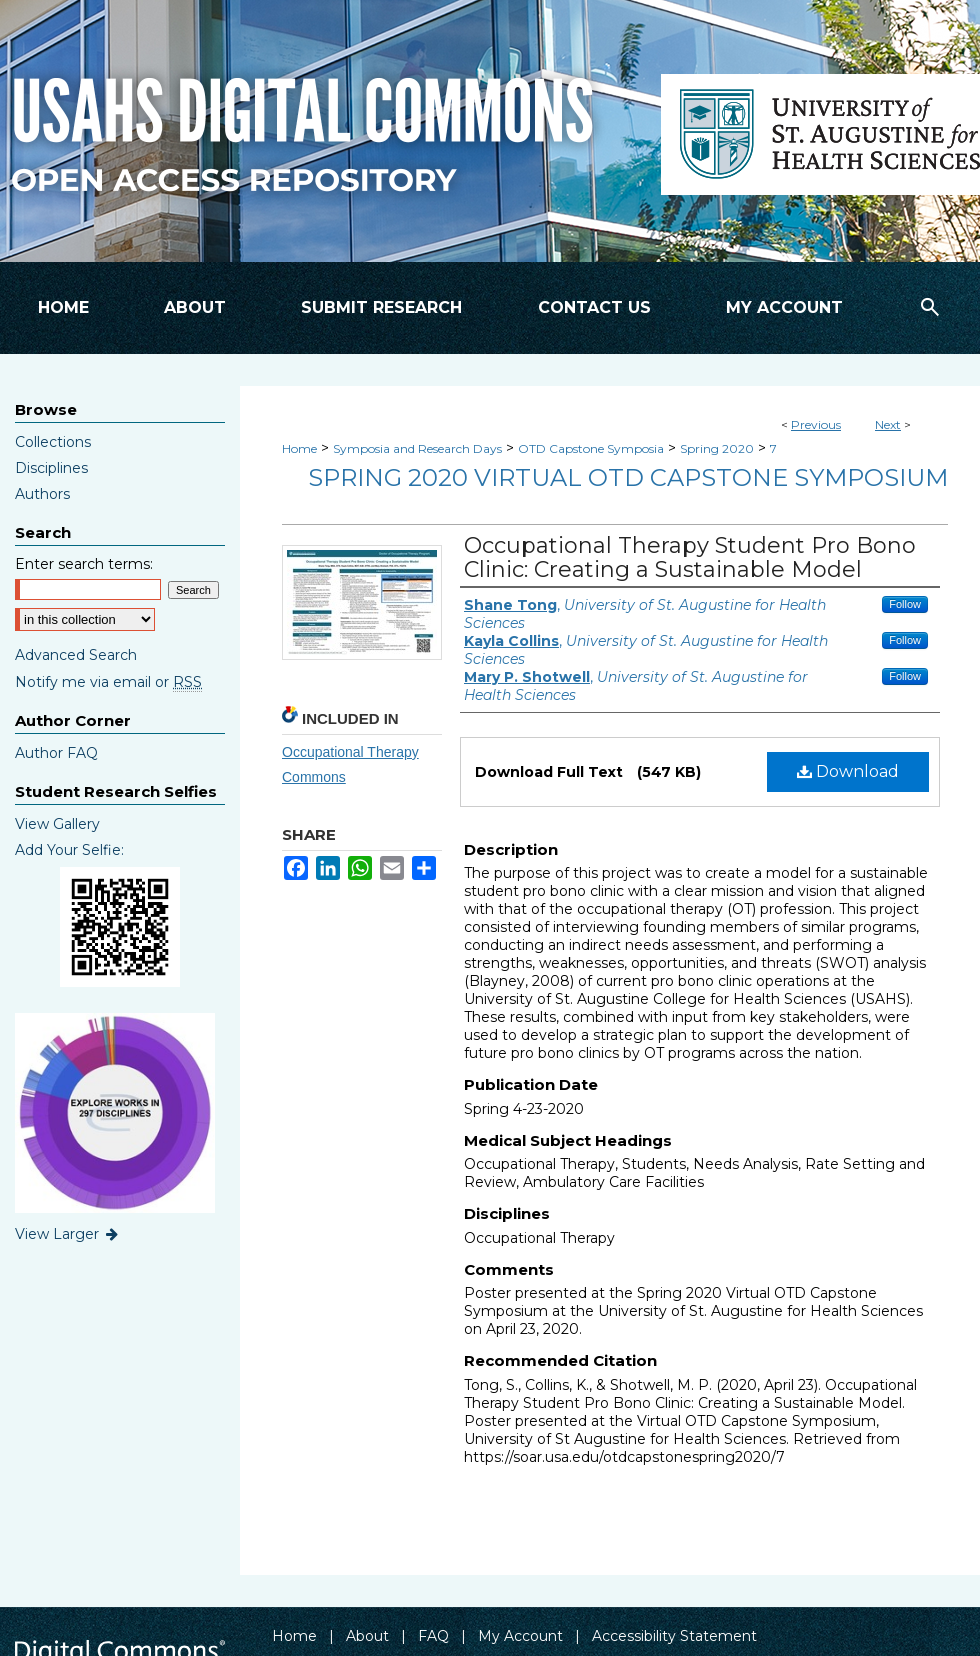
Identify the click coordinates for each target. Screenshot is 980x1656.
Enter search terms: (84, 564)
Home (299, 448)
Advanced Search (76, 655)
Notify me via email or (108, 682)
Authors (42, 494)
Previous (816, 424)
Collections (53, 442)
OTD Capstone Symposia (591, 448)
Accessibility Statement (674, 1636)
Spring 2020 (717, 448)
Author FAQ (56, 753)
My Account (520, 1636)
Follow (905, 604)
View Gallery (57, 824)
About (367, 1636)
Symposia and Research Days (417, 448)
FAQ (433, 1636)
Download (848, 771)
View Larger (68, 1234)
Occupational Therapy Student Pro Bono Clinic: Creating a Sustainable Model (690, 557)
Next (888, 424)
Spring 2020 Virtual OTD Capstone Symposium (628, 477)
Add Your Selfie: (69, 850)
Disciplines (51, 468)
